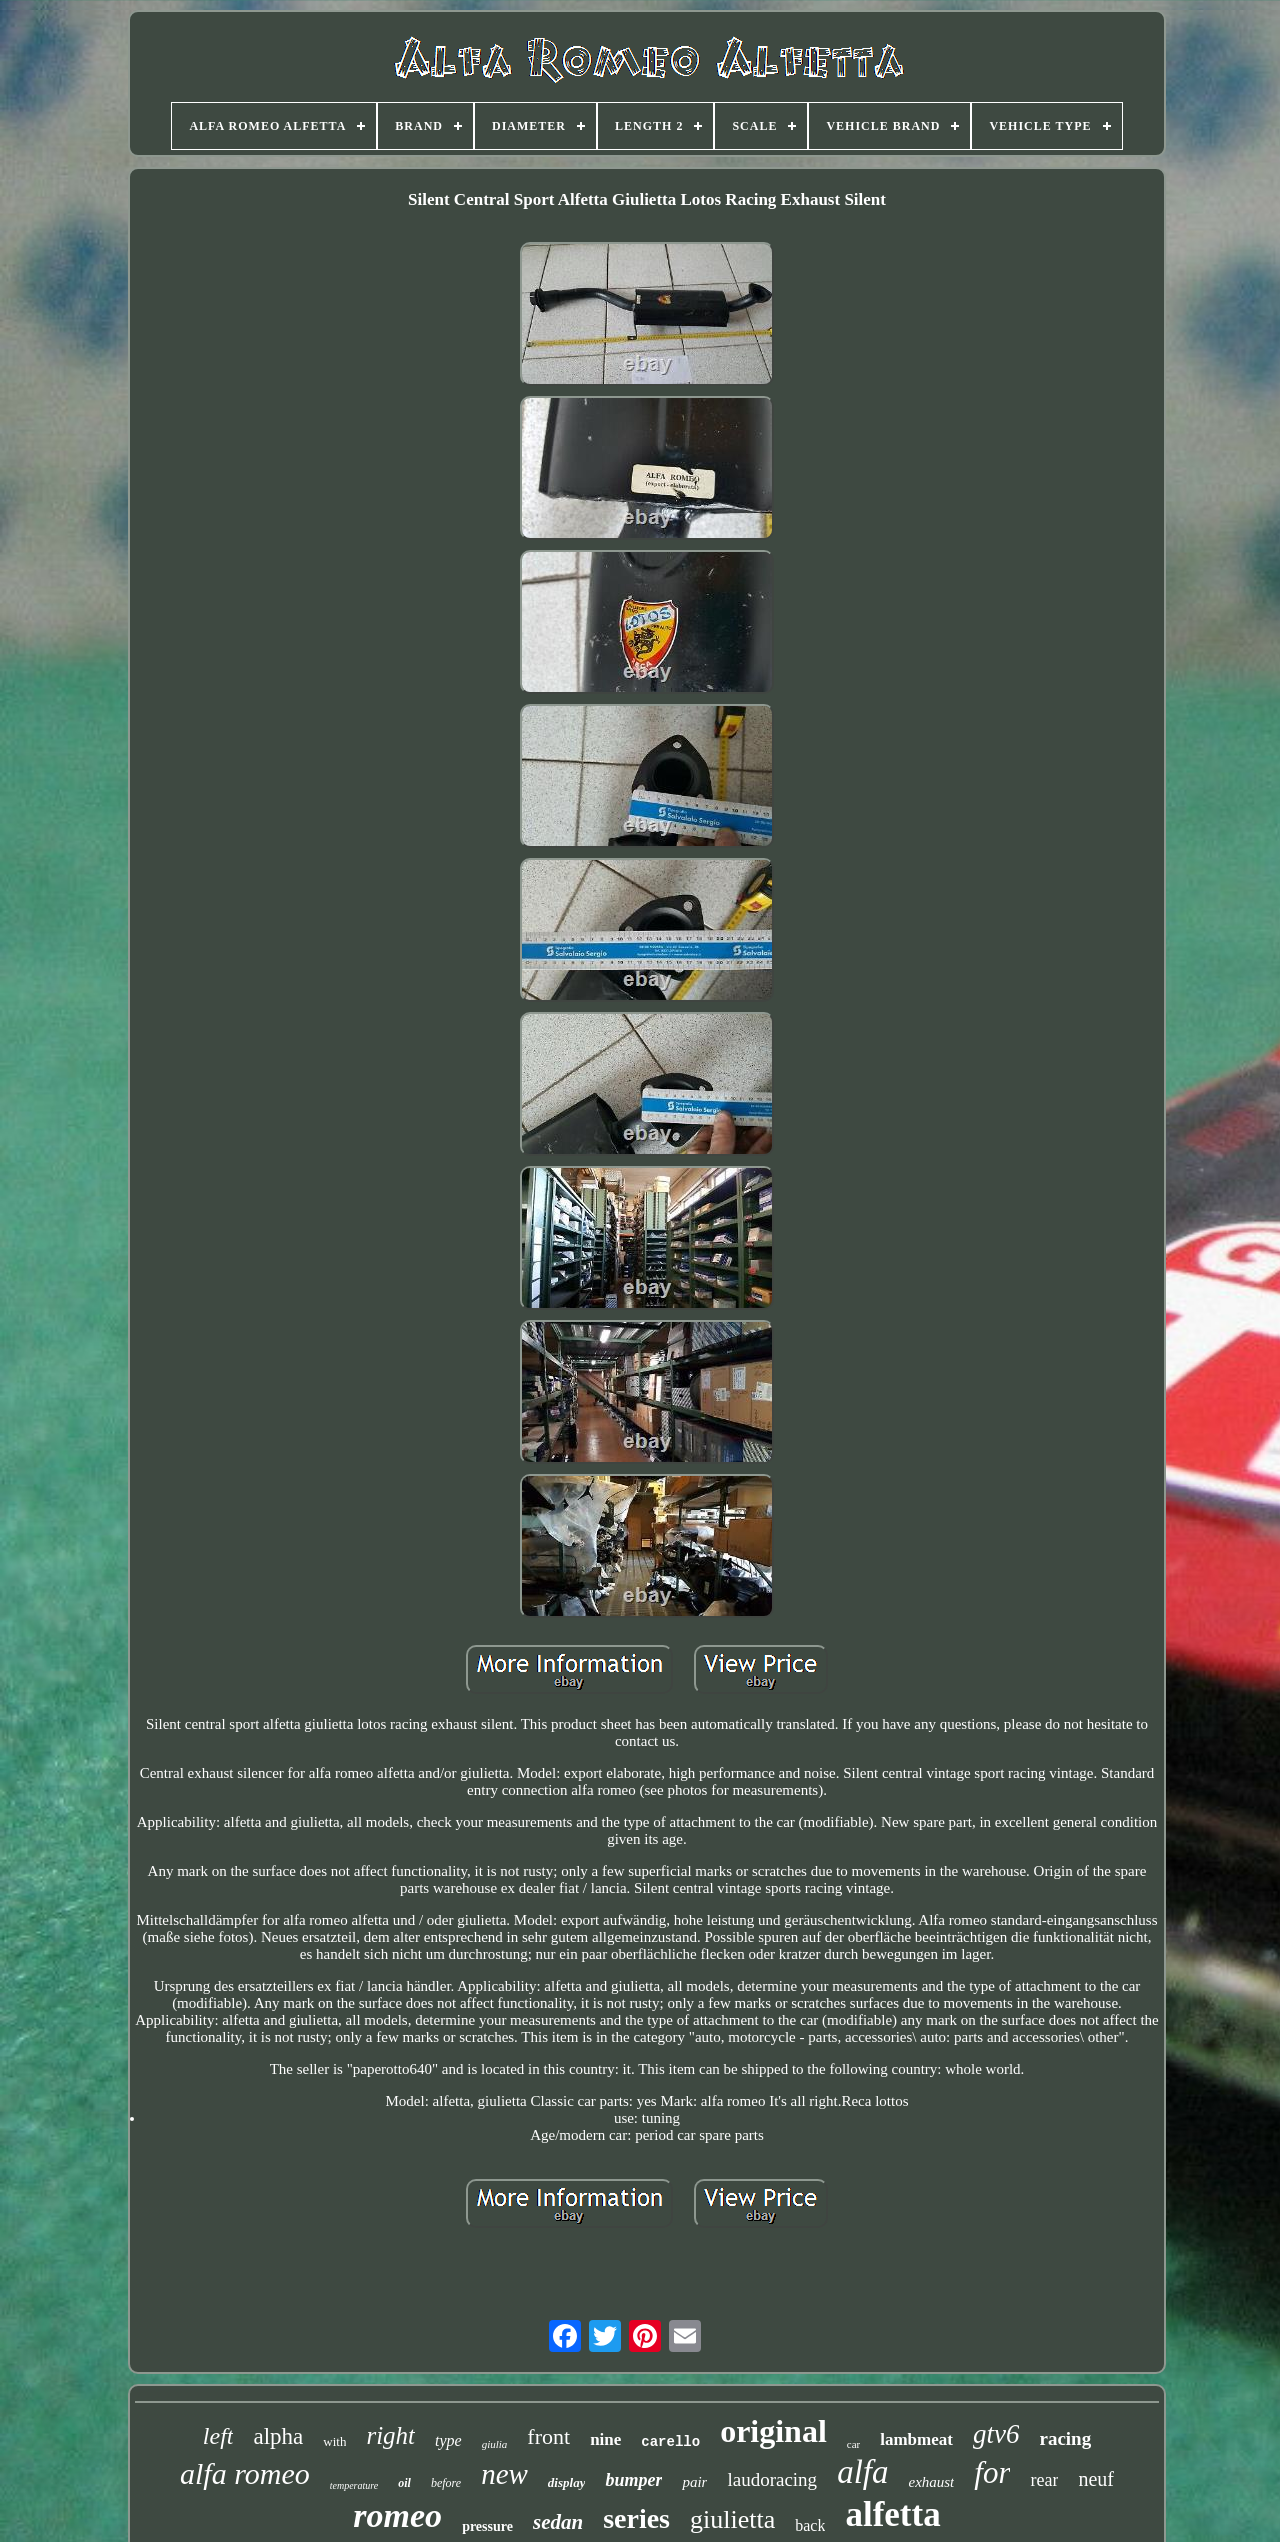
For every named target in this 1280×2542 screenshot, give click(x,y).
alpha (278, 2436)
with (334, 2441)
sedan (558, 2522)
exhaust (931, 2482)
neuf (1096, 2479)
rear (1044, 2480)
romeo (397, 2515)
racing (1065, 2438)
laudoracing (772, 2479)
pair (694, 2482)
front (548, 2436)
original (773, 2431)
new (504, 2474)
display (567, 2482)
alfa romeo (245, 2473)
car (853, 2444)
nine (605, 2439)
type (448, 2440)
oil (404, 2483)
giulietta (732, 2519)
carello (670, 2442)
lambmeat (916, 2439)
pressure (487, 2526)
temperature (354, 2485)
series (636, 2518)
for (992, 2472)
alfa (862, 2472)
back (810, 2525)
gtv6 (996, 2434)
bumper (633, 2480)
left (218, 2436)
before (446, 2483)
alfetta (892, 2514)
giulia (495, 2444)
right (390, 2435)
